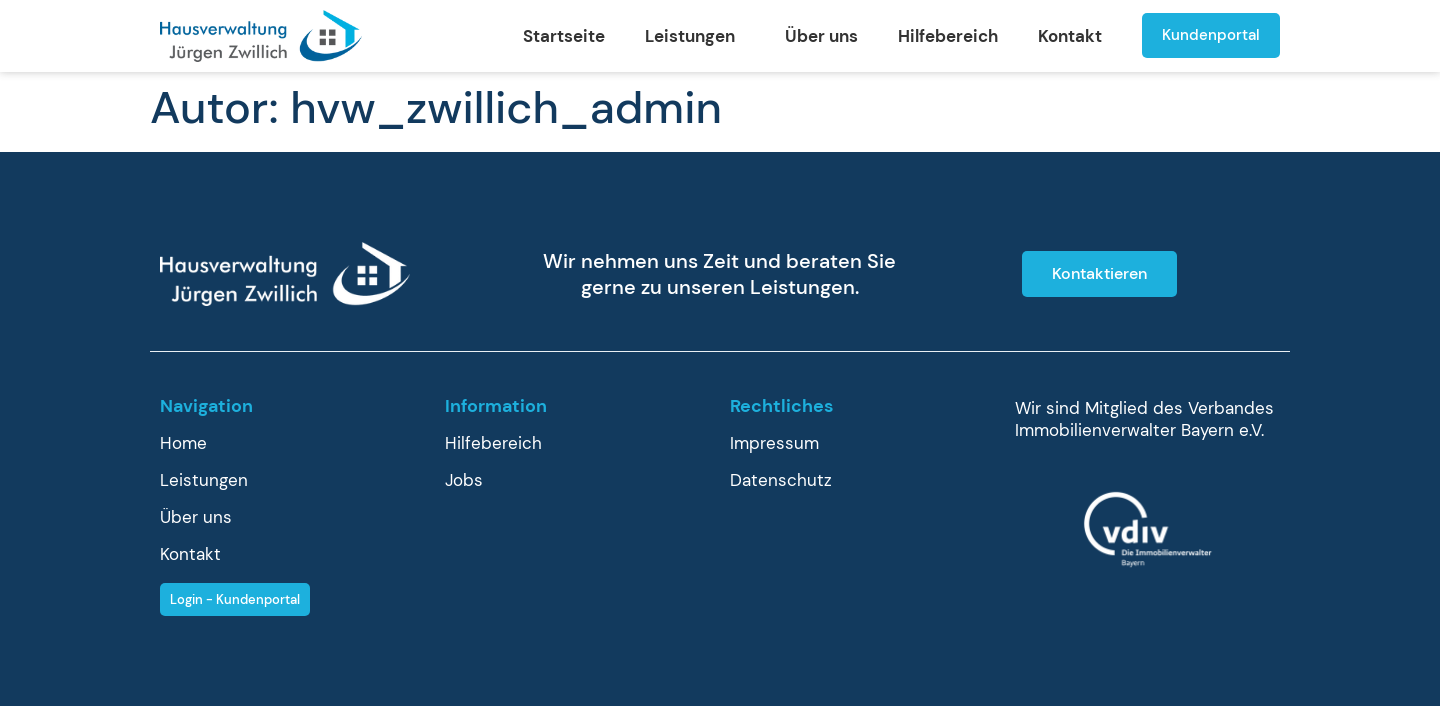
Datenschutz (781, 480)
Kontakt (1070, 36)
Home (183, 443)
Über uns (821, 36)
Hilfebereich (948, 36)
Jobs (464, 480)
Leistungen (695, 36)
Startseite (564, 36)
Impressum (774, 443)
